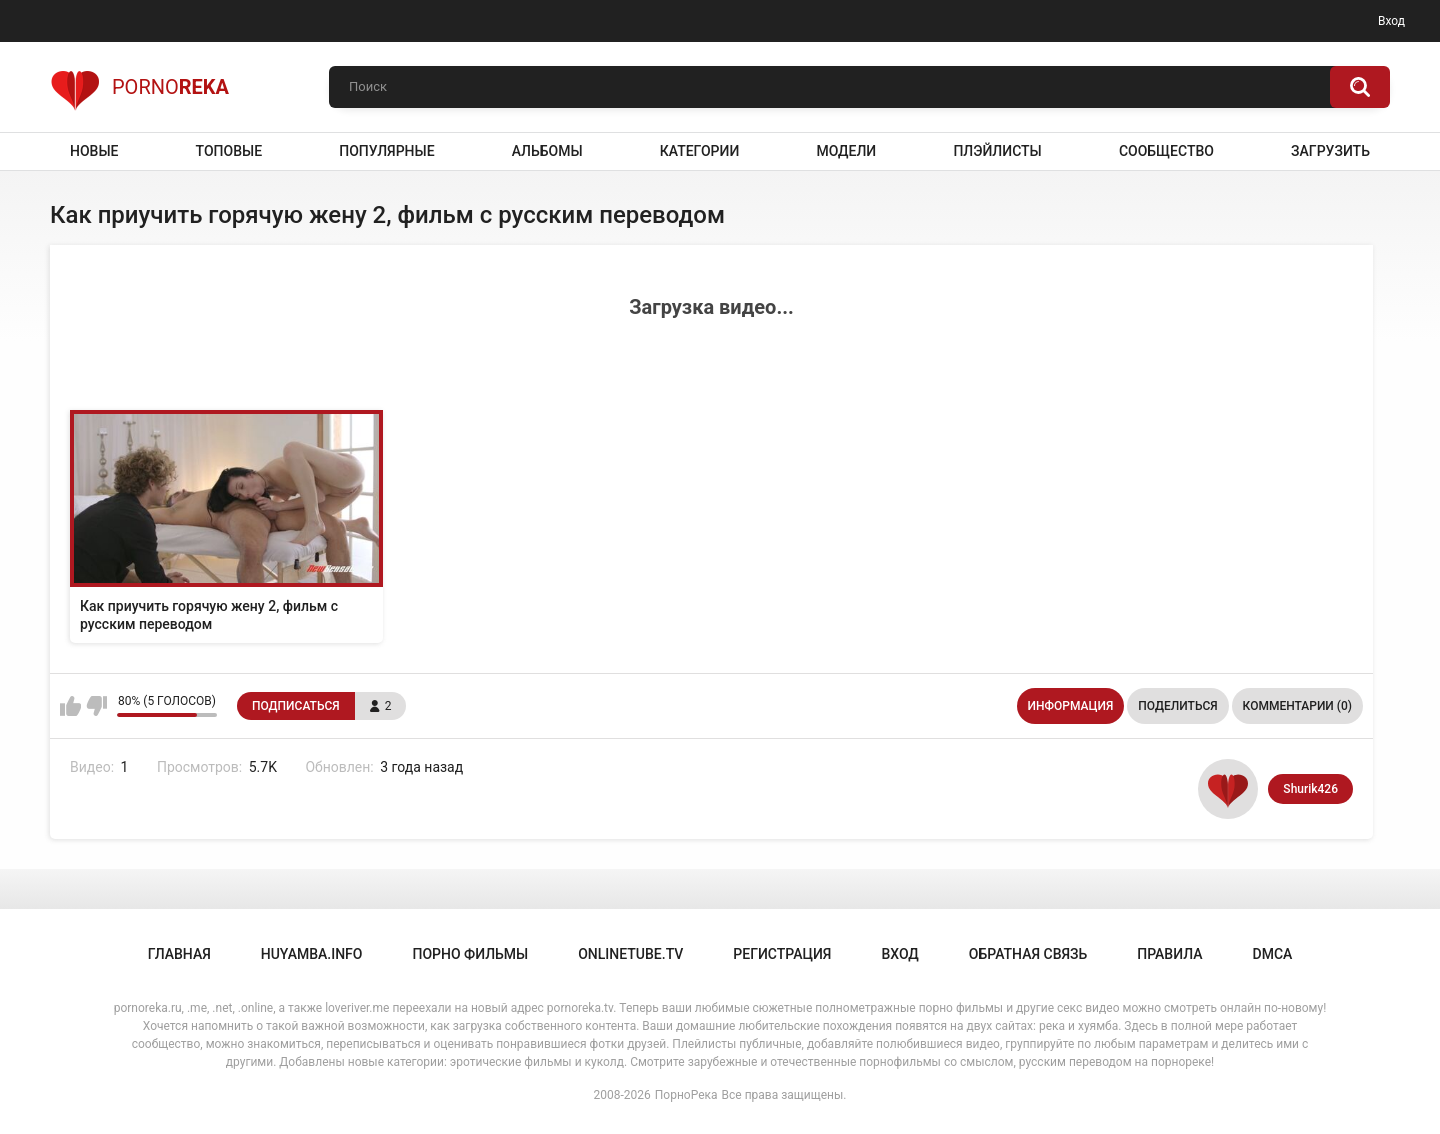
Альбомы (547, 151)
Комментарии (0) (1297, 706)
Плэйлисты (997, 151)
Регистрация (782, 954)
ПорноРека (686, 1095)
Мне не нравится (96, 706)
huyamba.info (312, 954)
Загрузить (1330, 151)
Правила (1169, 954)
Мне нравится (70, 706)
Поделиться (1177, 706)
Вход (1391, 21)
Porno (139, 87)
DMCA (1273, 954)
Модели (846, 151)
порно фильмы (470, 954)
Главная (179, 954)
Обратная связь (1028, 954)
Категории (700, 151)
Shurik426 (1310, 789)
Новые (94, 151)
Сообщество (1166, 151)
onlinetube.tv (630, 954)
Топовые (229, 151)
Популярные (386, 151)
